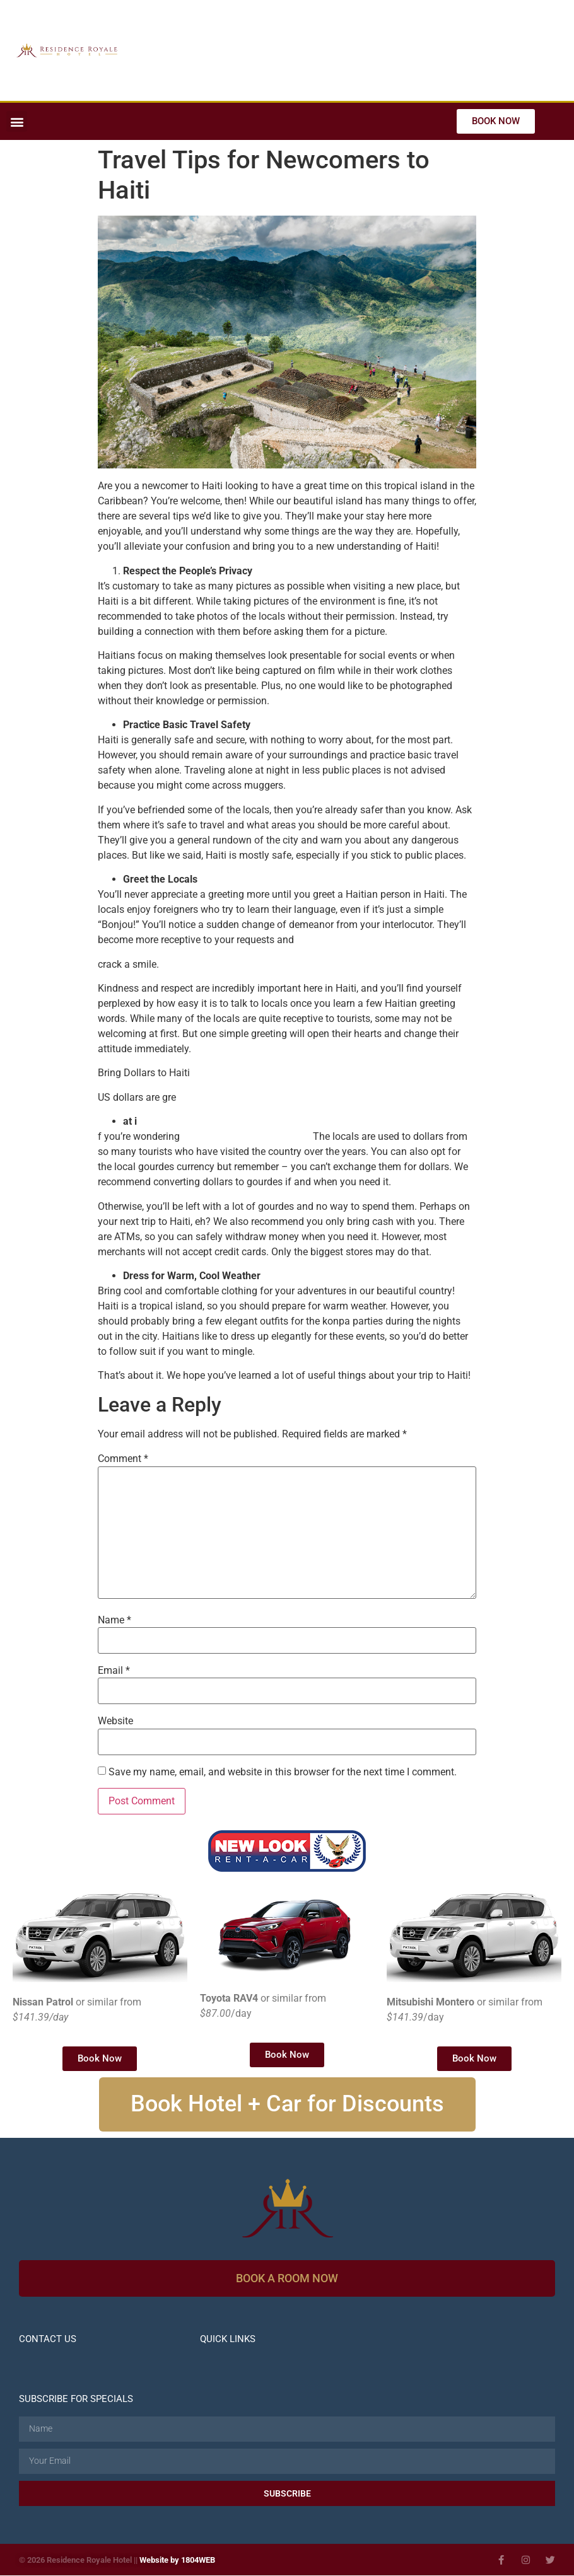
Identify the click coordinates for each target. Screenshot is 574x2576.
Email (114, 1671)
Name (114, 1620)
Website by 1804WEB (177, 2560)
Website (115, 1721)
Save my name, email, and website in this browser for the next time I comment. (282, 1772)
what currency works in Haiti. (246, 1136)
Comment (123, 1459)
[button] (16, 121)
